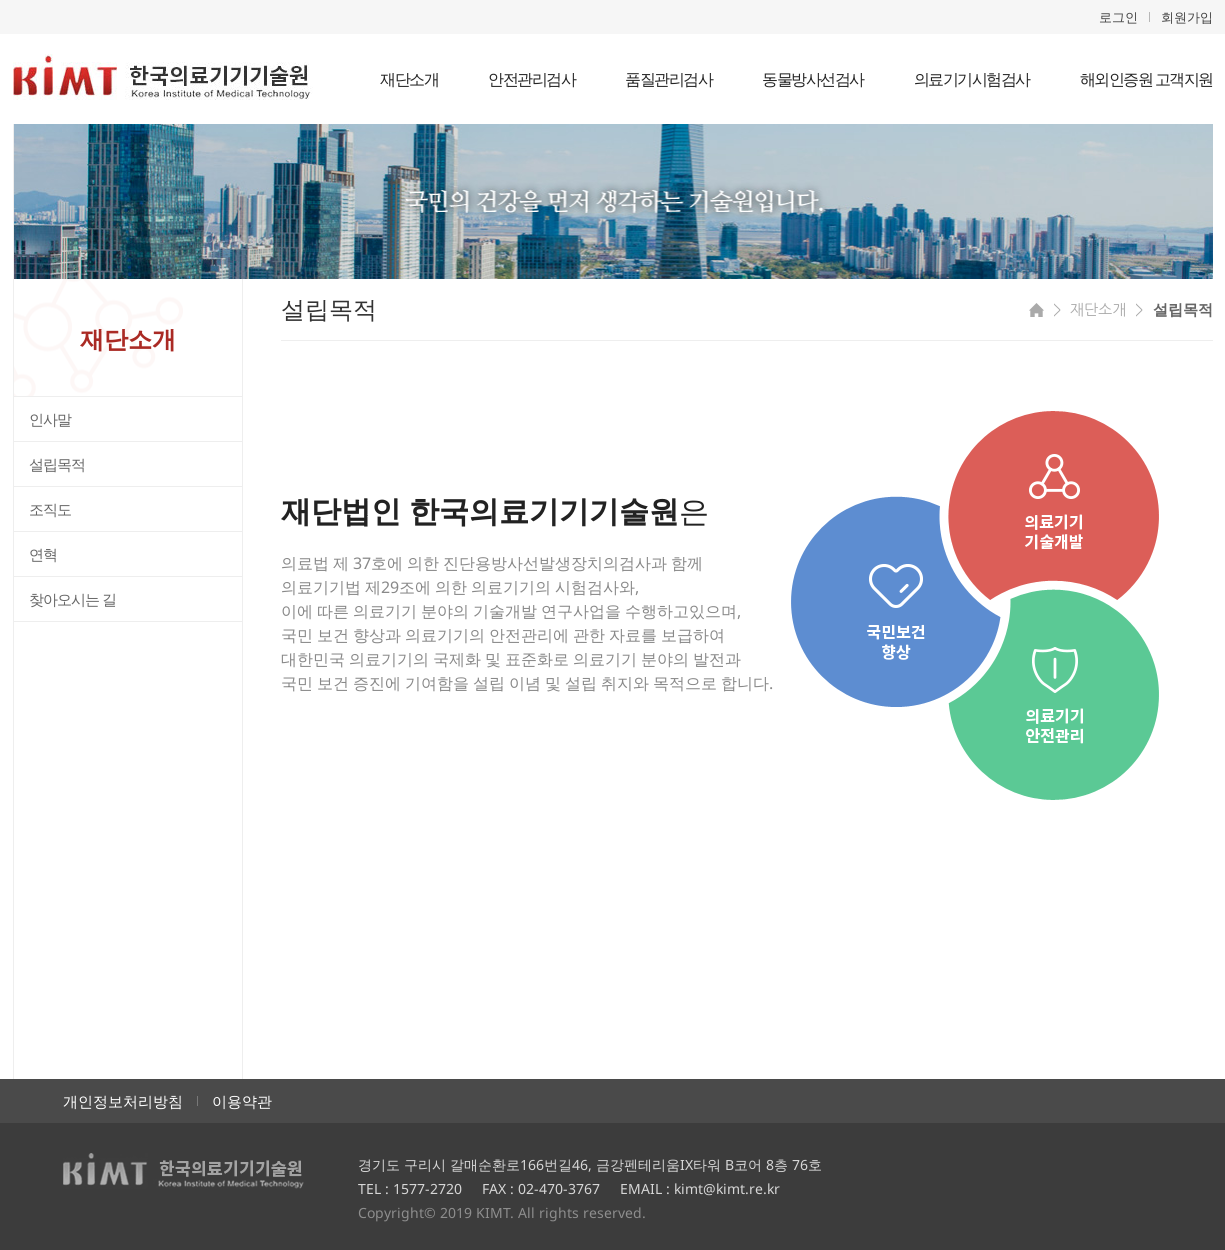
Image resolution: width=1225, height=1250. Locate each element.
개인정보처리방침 (123, 1101)
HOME (1036, 310)
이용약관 (242, 1101)
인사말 (50, 419)
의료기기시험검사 (972, 79)
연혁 (43, 554)
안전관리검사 (531, 79)
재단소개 (409, 79)
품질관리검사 (668, 79)
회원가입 (1187, 17)
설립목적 (57, 464)
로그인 (1118, 17)
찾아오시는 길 (72, 599)
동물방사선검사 (813, 79)
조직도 (50, 509)
